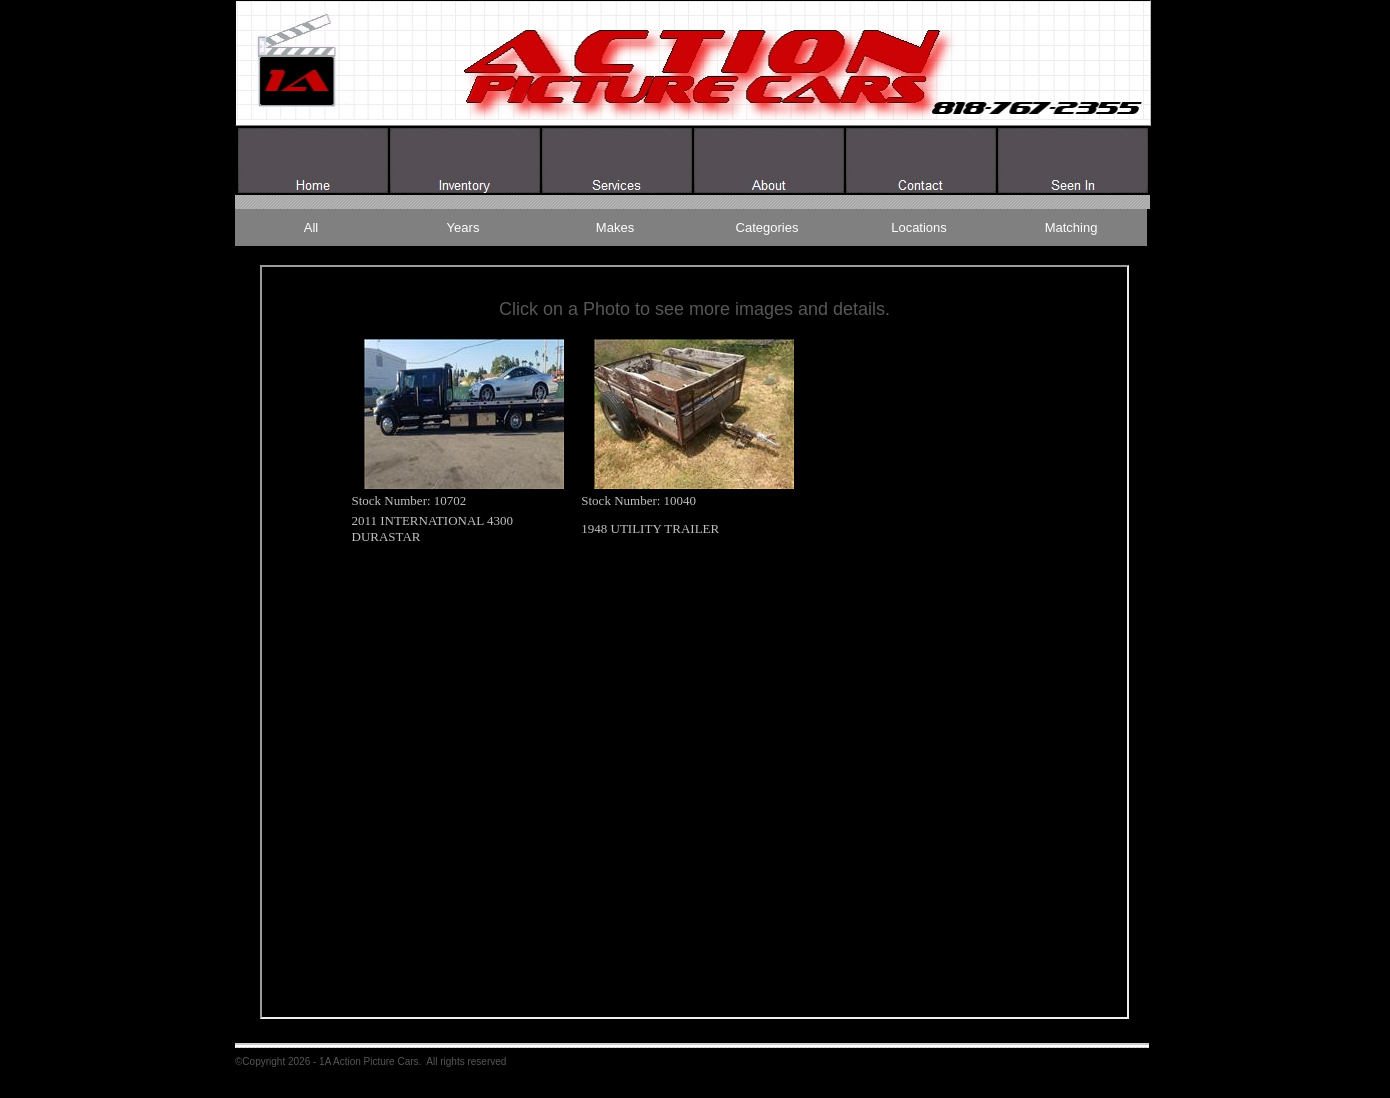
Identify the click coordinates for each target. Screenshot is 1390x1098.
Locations (919, 227)
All (311, 227)
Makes (615, 227)
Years (463, 227)
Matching (1071, 227)
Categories (767, 227)
